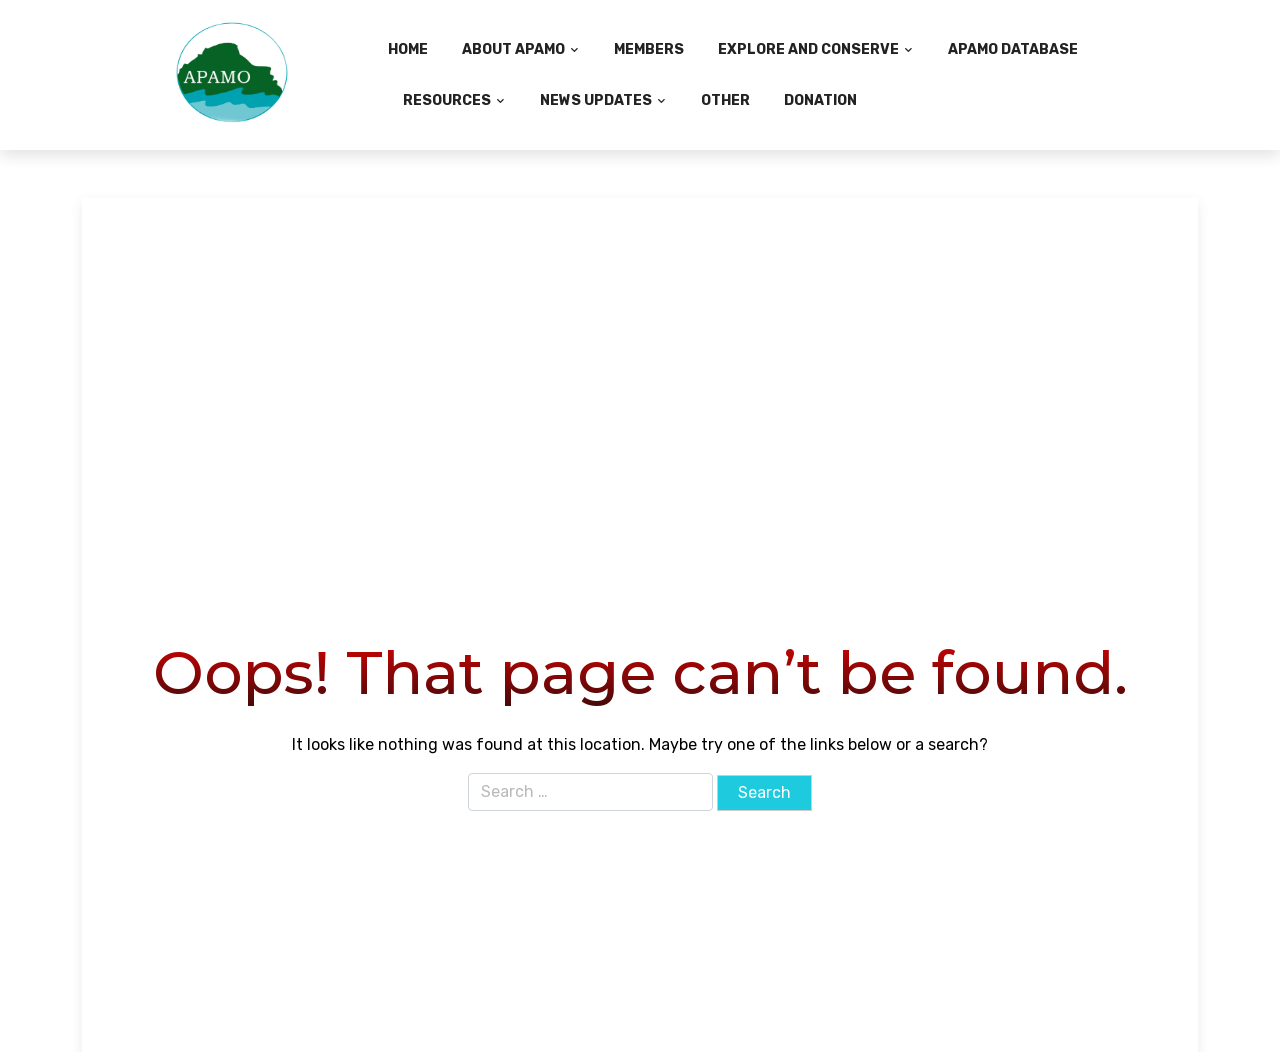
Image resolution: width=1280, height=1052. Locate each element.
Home (408, 49)
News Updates (596, 100)
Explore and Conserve (808, 49)
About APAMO (513, 49)
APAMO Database (1013, 49)
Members (649, 49)
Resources (447, 100)
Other (725, 100)
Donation (820, 100)
